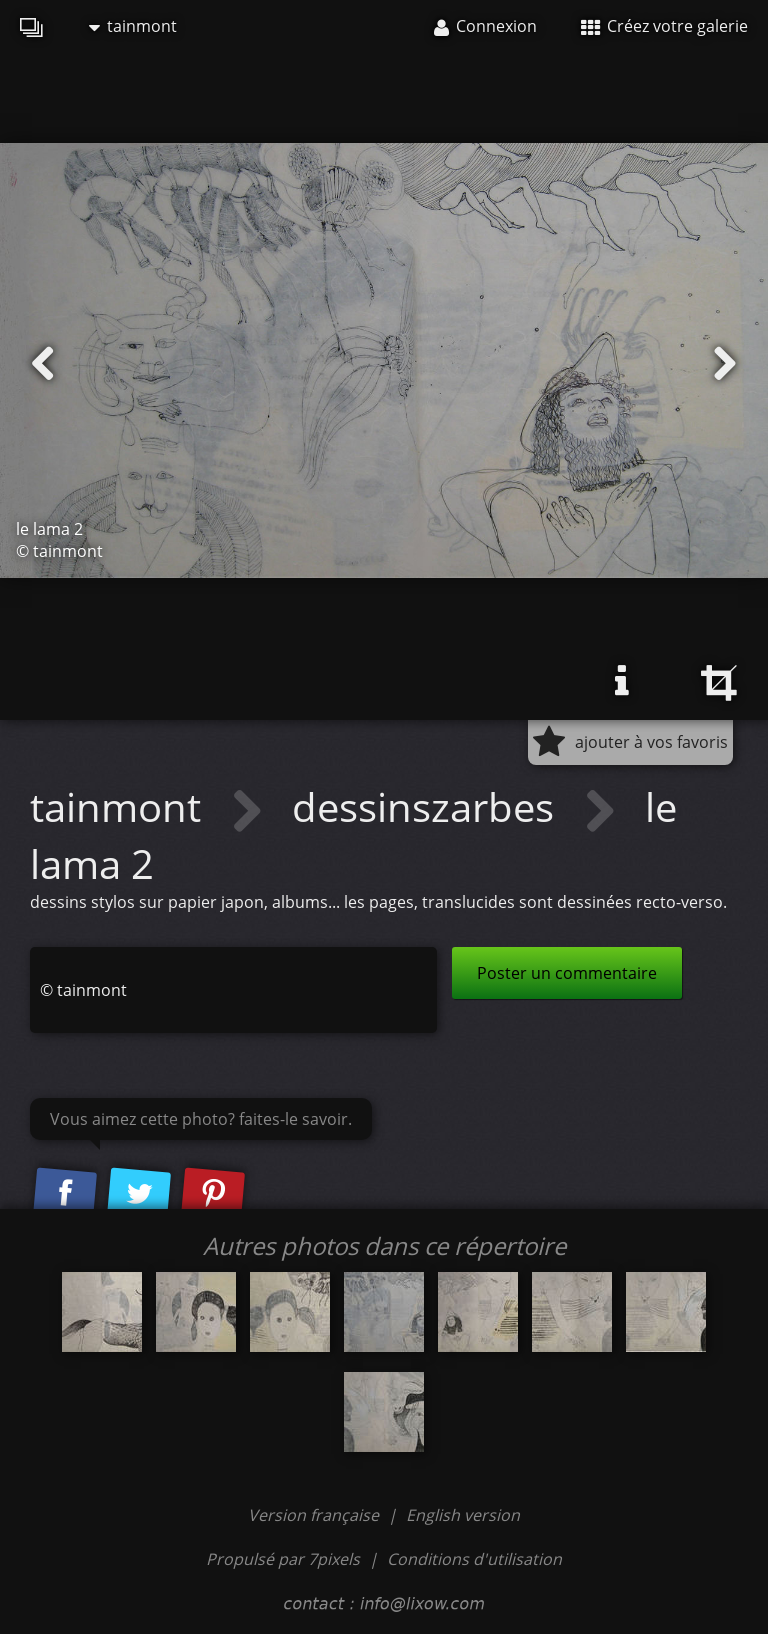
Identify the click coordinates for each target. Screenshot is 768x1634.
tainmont (133, 26)
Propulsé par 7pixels (283, 1559)
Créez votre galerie (664, 26)
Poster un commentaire (567, 973)
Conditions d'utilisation (474, 1559)
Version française (315, 1515)
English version (463, 1515)
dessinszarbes (428, 806)
